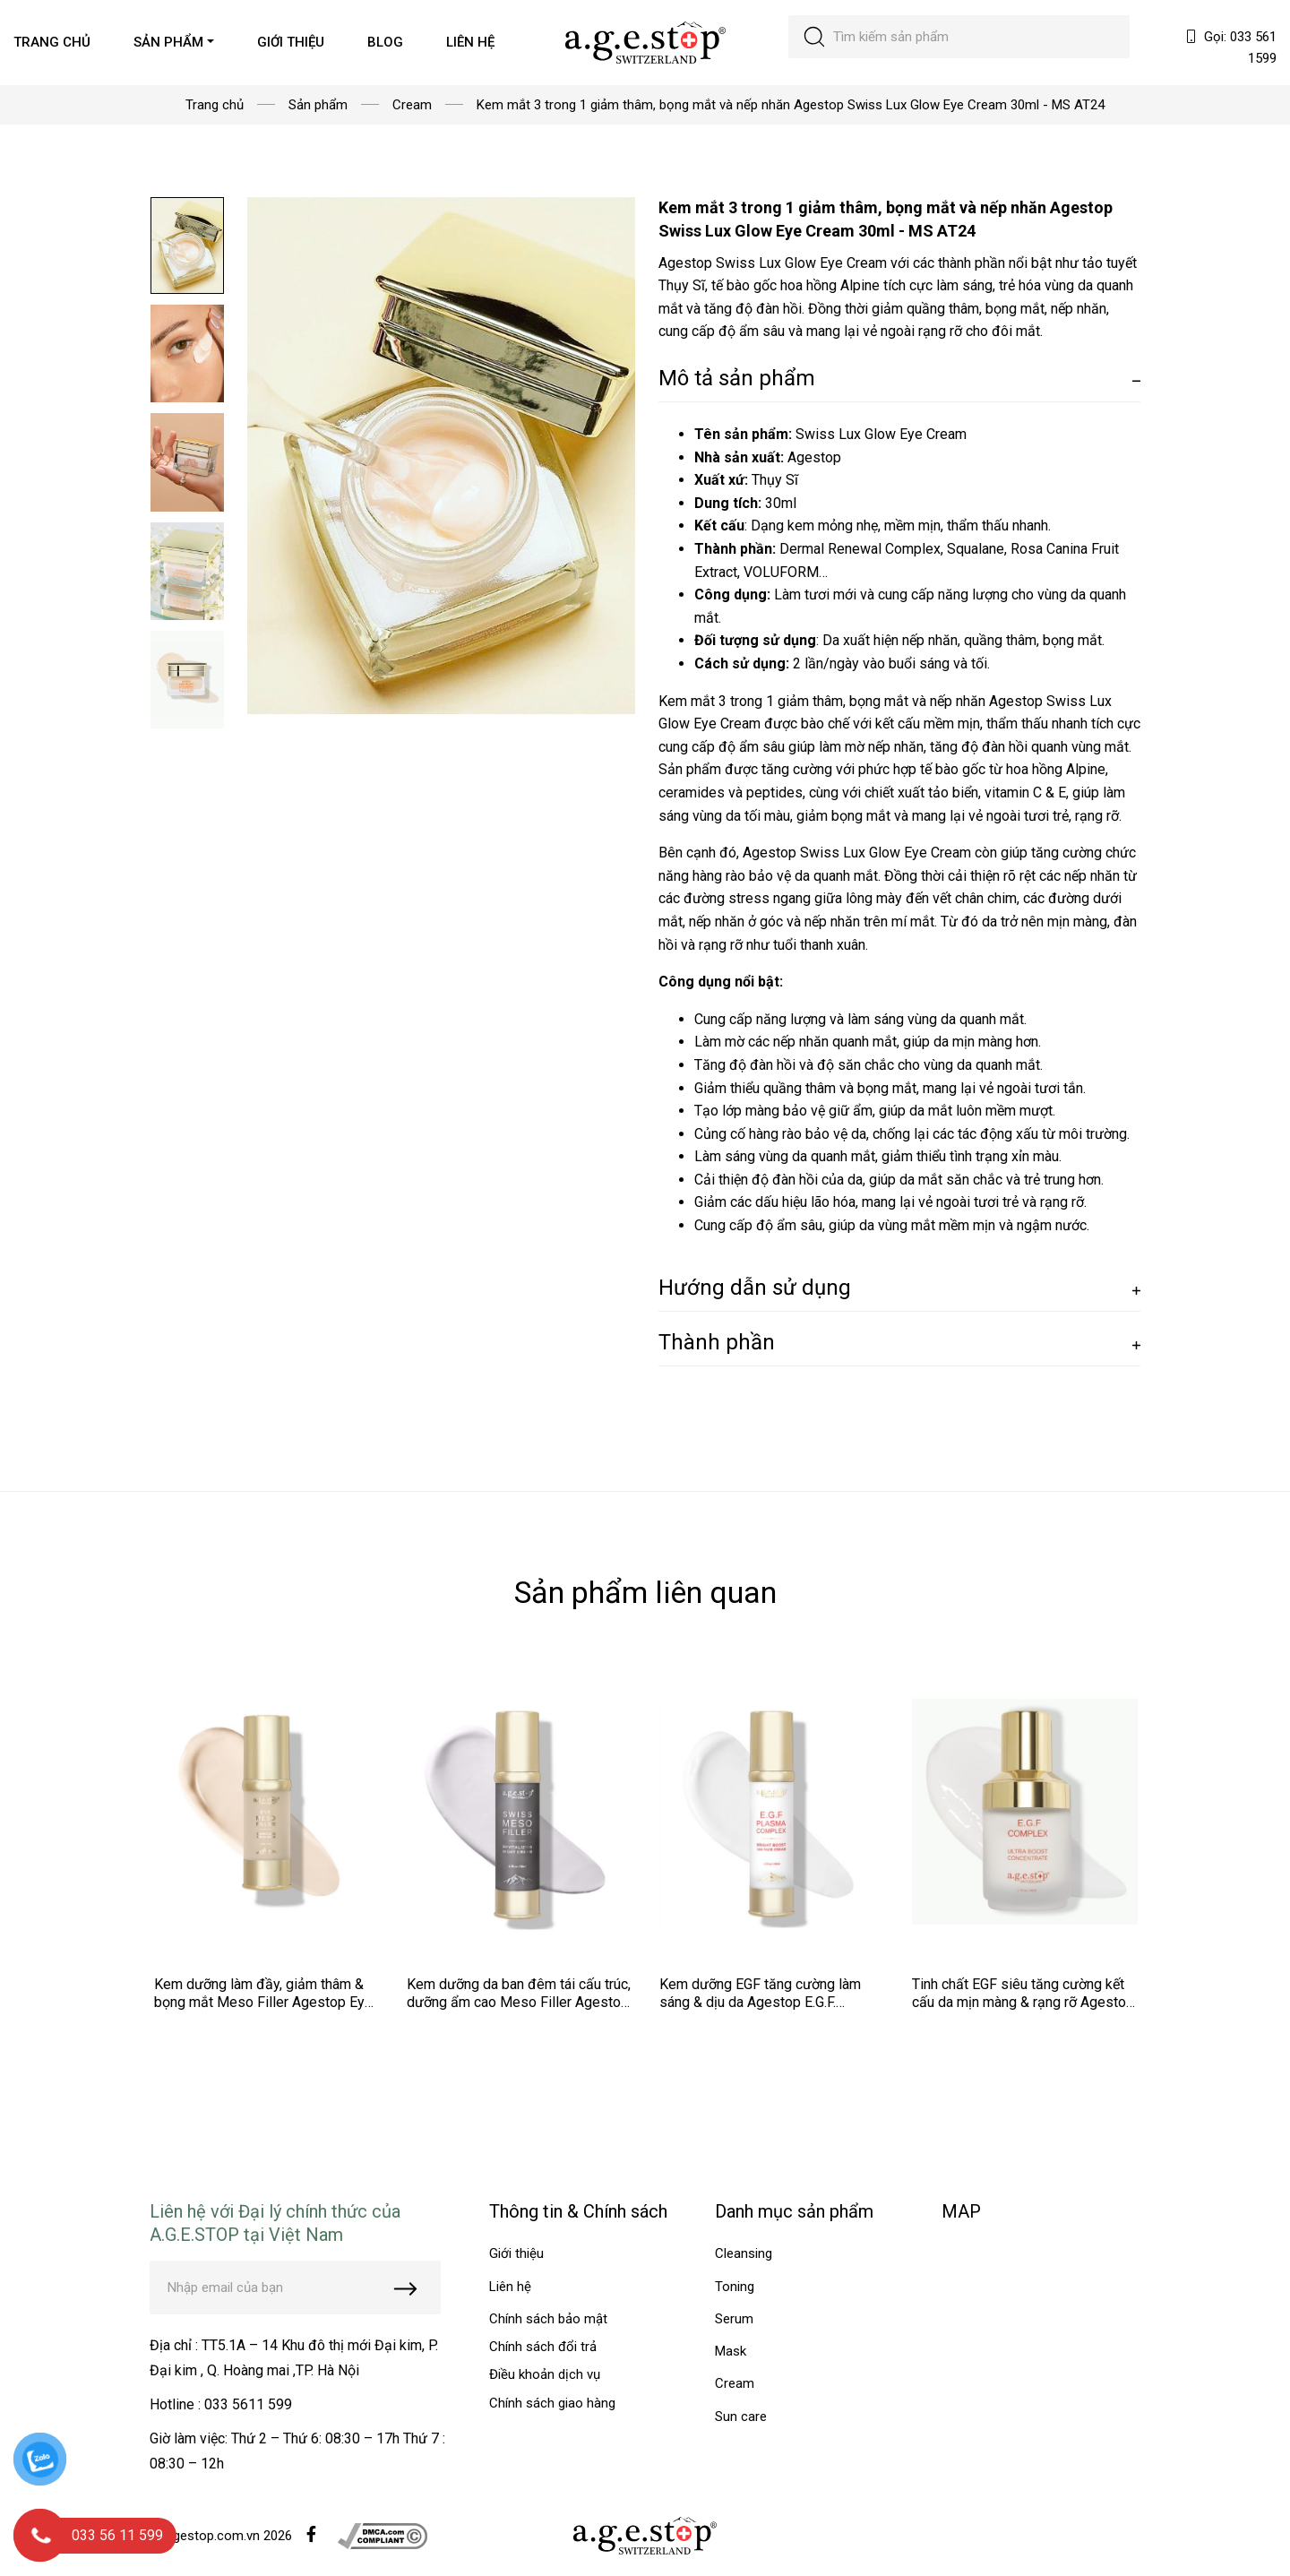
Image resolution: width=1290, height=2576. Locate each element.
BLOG (385, 42)
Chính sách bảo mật (548, 2319)
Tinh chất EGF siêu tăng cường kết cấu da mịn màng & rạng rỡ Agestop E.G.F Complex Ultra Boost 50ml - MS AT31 (1023, 2011)
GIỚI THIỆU (290, 42)
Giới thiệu (516, 2253)
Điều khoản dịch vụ (544, 2374)
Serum (734, 2319)
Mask (730, 2351)
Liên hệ (510, 2287)
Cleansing (743, 2253)
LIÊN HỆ (470, 42)
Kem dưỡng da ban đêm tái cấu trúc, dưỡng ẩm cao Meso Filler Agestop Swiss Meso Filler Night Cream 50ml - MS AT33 (519, 2011)
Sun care (741, 2416)
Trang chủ (214, 105)
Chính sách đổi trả (543, 2347)
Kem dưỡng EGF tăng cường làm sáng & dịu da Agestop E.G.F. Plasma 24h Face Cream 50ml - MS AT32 (770, 2011)
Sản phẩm (318, 105)
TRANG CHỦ (51, 42)
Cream (412, 105)
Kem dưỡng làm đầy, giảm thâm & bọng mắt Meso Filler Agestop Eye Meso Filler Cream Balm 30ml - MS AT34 (264, 2011)
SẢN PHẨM (168, 42)
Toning (734, 2287)
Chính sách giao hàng (552, 2403)
